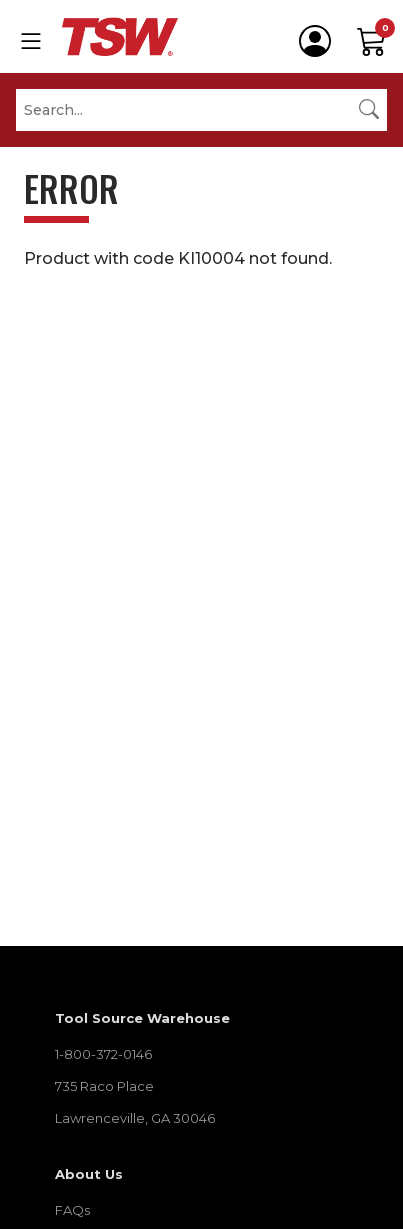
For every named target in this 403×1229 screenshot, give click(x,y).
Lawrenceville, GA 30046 (135, 1118)
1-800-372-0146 (103, 1054)
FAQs (72, 1210)
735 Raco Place (104, 1086)
